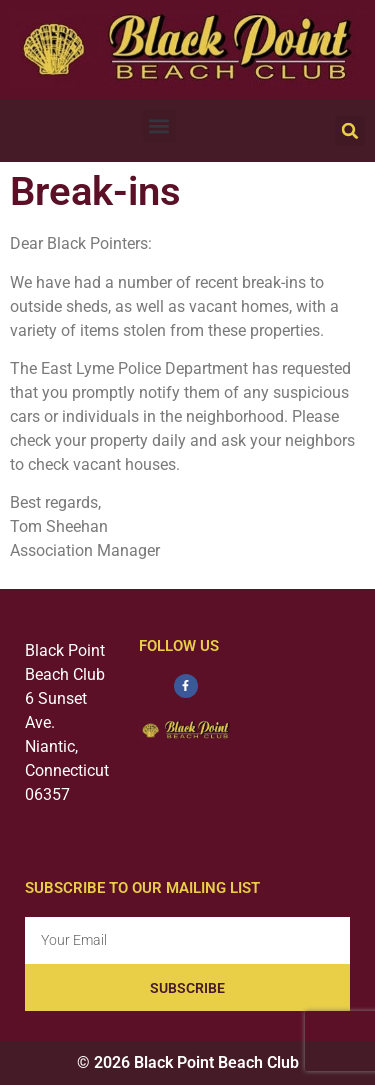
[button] (159, 125)
